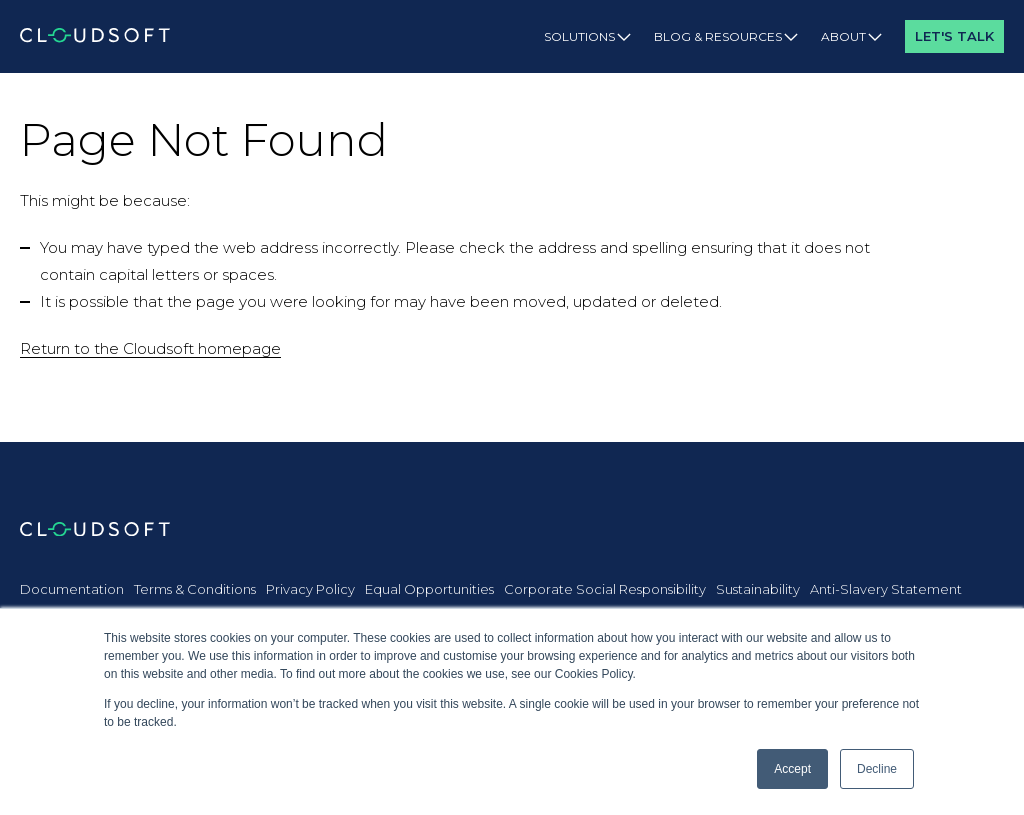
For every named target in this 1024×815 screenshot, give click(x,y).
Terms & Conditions (195, 589)
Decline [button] (877, 769)
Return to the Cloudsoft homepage (150, 348)
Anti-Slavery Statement (886, 589)
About (851, 36)
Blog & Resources (726, 36)
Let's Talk (954, 36)
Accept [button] (792, 769)
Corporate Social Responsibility (605, 589)
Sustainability (758, 589)
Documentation (72, 589)
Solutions (587, 36)
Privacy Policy (310, 589)
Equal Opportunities (429, 589)
